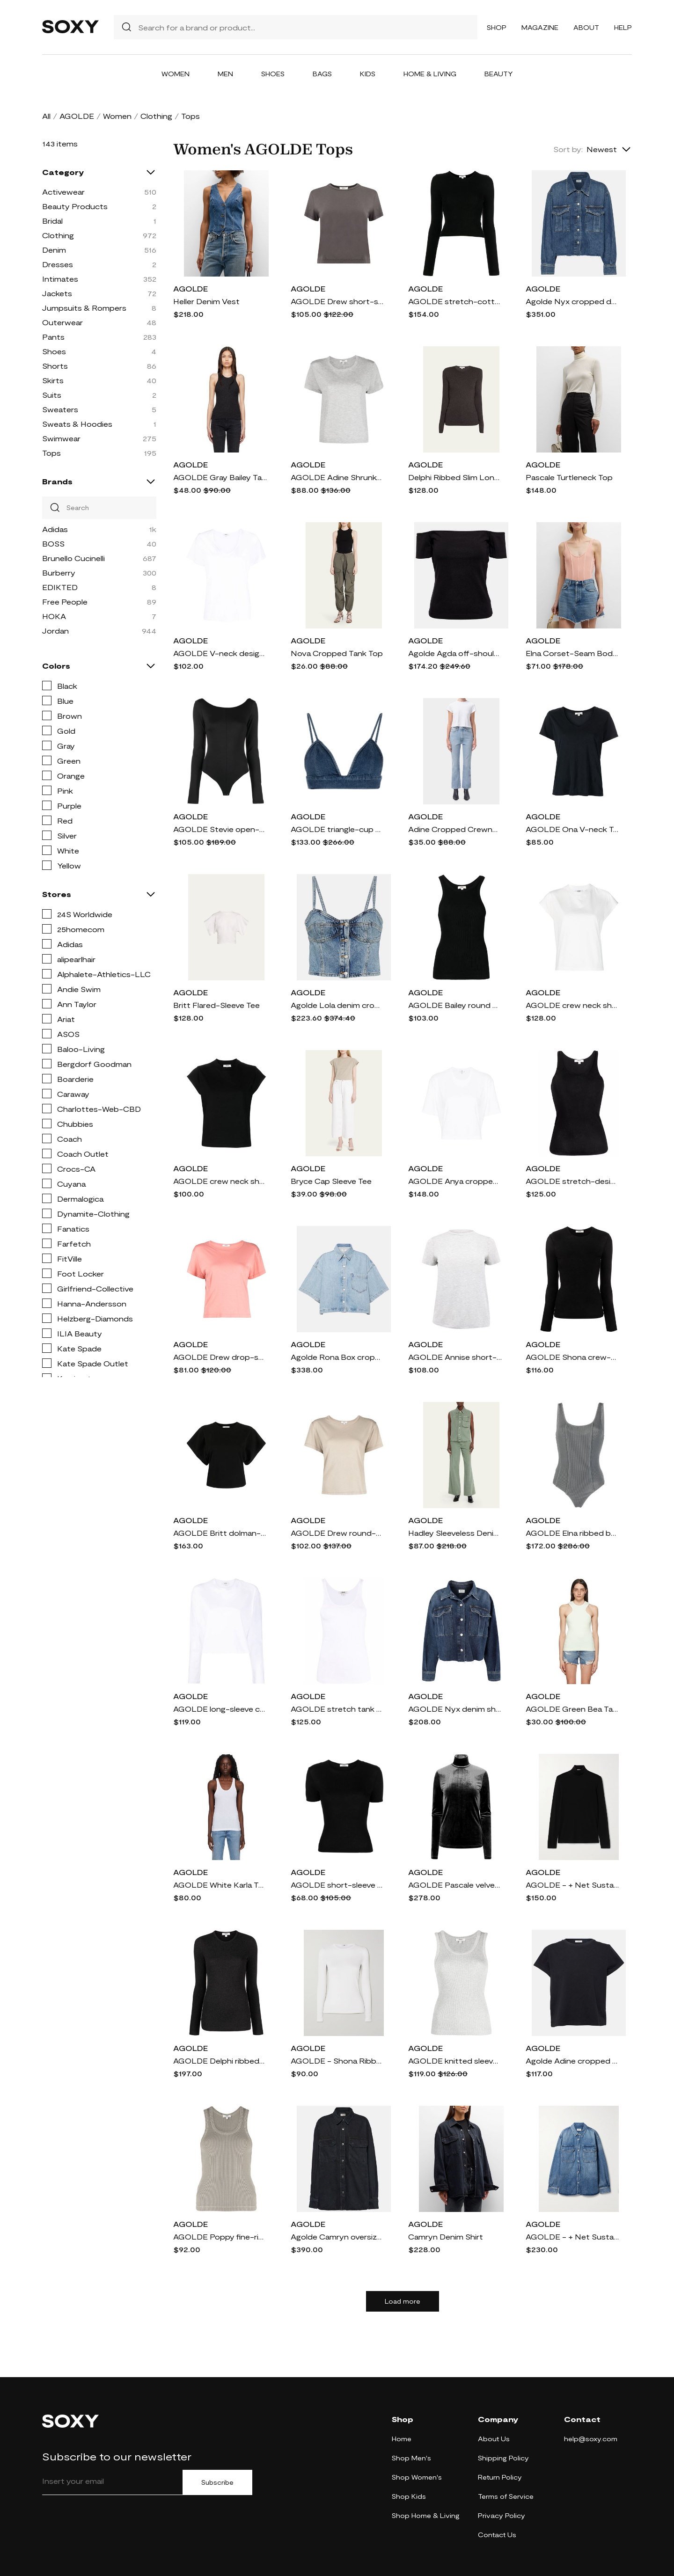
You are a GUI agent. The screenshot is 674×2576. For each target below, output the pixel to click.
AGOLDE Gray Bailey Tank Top (220, 477)
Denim (54, 249)
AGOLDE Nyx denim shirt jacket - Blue (455, 1708)
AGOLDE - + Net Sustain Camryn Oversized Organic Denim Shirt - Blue (572, 2236)
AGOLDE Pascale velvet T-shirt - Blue (455, 1884)
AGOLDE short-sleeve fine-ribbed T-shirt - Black (337, 1884)
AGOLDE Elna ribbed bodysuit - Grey (572, 1532)
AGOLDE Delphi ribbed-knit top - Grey (220, 2060)
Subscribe (217, 2482)
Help (623, 27)
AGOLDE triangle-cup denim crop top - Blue (337, 829)
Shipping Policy (503, 2458)
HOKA (54, 616)
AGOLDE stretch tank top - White (337, 1708)
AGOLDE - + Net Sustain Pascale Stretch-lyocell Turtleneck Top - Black (572, 1884)
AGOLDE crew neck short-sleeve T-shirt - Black (220, 1180)
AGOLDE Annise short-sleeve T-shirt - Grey (455, 1356)
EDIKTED (60, 587)
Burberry (58, 572)
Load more (402, 2301)
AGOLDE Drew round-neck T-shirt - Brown (337, 1532)
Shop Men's (411, 2458)
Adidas (55, 529)
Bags (322, 74)
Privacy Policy (501, 2515)
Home (401, 2439)
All (46, 115)
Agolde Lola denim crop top (337, 1004)
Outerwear (62, 322)
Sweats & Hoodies (77, 423)
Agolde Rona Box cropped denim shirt (337, 1356)
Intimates (60, 278)
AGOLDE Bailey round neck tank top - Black (455, 1004)
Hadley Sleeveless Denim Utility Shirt (455, 1532)
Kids (367, 74)
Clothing (156, 115)
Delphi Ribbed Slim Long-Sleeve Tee (455, 477)
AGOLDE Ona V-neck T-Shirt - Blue (572, 829)
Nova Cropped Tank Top (337, 653)
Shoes (273, 74)
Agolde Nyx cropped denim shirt (572, 301)
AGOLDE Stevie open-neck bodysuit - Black (220, 829)
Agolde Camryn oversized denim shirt (337, 2236)
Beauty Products (75, 206)
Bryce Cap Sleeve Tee (331, 1180)
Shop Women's (417, 2477)
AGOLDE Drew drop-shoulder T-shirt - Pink (220, 1356)
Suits (51, 394)
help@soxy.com (590, 2439)
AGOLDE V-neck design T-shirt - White (220, 653)
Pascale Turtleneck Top (569, 477)
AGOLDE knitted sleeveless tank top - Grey (455, 2060)
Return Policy (500, 2477)
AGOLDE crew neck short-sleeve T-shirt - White (572, 1004)
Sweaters (60, 409)
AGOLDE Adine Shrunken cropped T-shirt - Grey (337, 477)
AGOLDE (76, 115)
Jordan (55, 630)
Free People (65, 601)
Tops (51, 452)
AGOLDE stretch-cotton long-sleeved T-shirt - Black (455, 301)
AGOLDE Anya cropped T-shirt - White (455, 1180)
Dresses (57, 264)
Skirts (53, 380)
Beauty (498, 74)
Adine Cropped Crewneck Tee (455, 829)
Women (175, 74)
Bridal (52, 220)
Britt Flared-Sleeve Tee (216, 1004)
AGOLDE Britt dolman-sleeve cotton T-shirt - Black (220, 1532)
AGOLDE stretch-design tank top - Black (572, 1180)
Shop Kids (409, 2496)
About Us (494, 2439)
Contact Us (497, 2535)
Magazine (539, 27)
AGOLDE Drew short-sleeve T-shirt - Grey (337, 301)
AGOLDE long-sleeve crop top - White (220, 1708)
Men (225, 74)
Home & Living (429, 74)
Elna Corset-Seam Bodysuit (572, 653)
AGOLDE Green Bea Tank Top (572, 1708)
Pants (53, 336)
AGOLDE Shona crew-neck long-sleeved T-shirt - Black (572, 1356)
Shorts (55, 365)
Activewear (63, 191)
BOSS (53, 543)
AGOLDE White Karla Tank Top (220, 1884)
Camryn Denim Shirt (445, 2236)
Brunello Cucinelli (73, 558)
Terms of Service (506, 2496)
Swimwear (61, 438)
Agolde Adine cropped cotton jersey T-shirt (572, 2060)
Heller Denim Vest (206, 301)
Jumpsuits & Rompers (84, 307)
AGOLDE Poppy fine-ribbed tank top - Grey (220, 2236)
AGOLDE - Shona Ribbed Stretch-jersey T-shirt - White (337, 2060)
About (586, 27)
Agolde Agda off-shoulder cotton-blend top (455, 653)
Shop (496, 27)
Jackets (57, 293)
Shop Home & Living (426, 2515)
